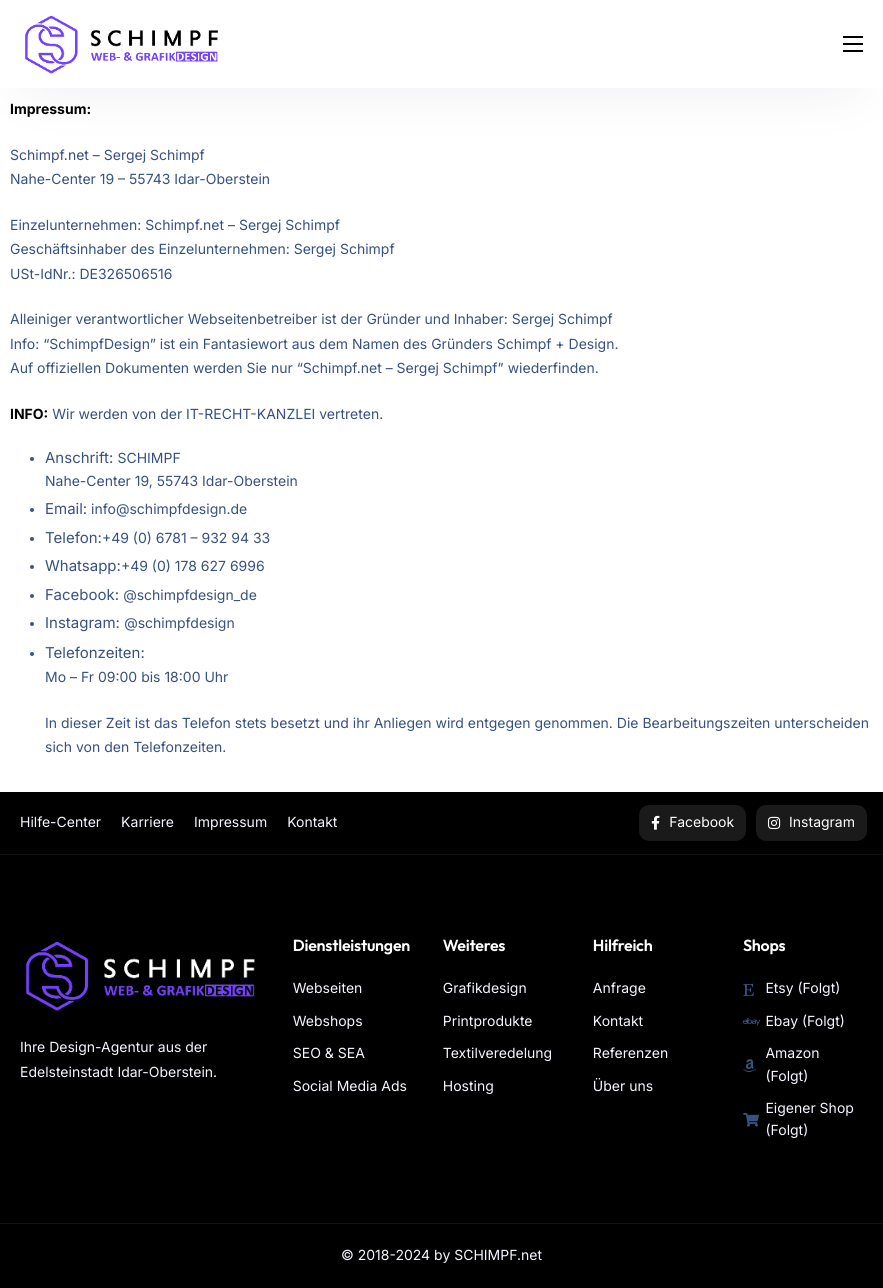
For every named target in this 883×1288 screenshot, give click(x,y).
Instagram (811, 822)
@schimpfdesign (179, 623)
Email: (66, 508)
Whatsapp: (83, 565)
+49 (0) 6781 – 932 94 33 (186, 538)
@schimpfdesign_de (190, 595)
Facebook (692, 822)
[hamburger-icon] (853, 44)
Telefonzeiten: (95, 652)
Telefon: (73, 537)
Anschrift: (81, 457)
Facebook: (84, 594)
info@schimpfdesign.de (169, 509)
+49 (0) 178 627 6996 (193, 566)
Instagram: (84, 622)
